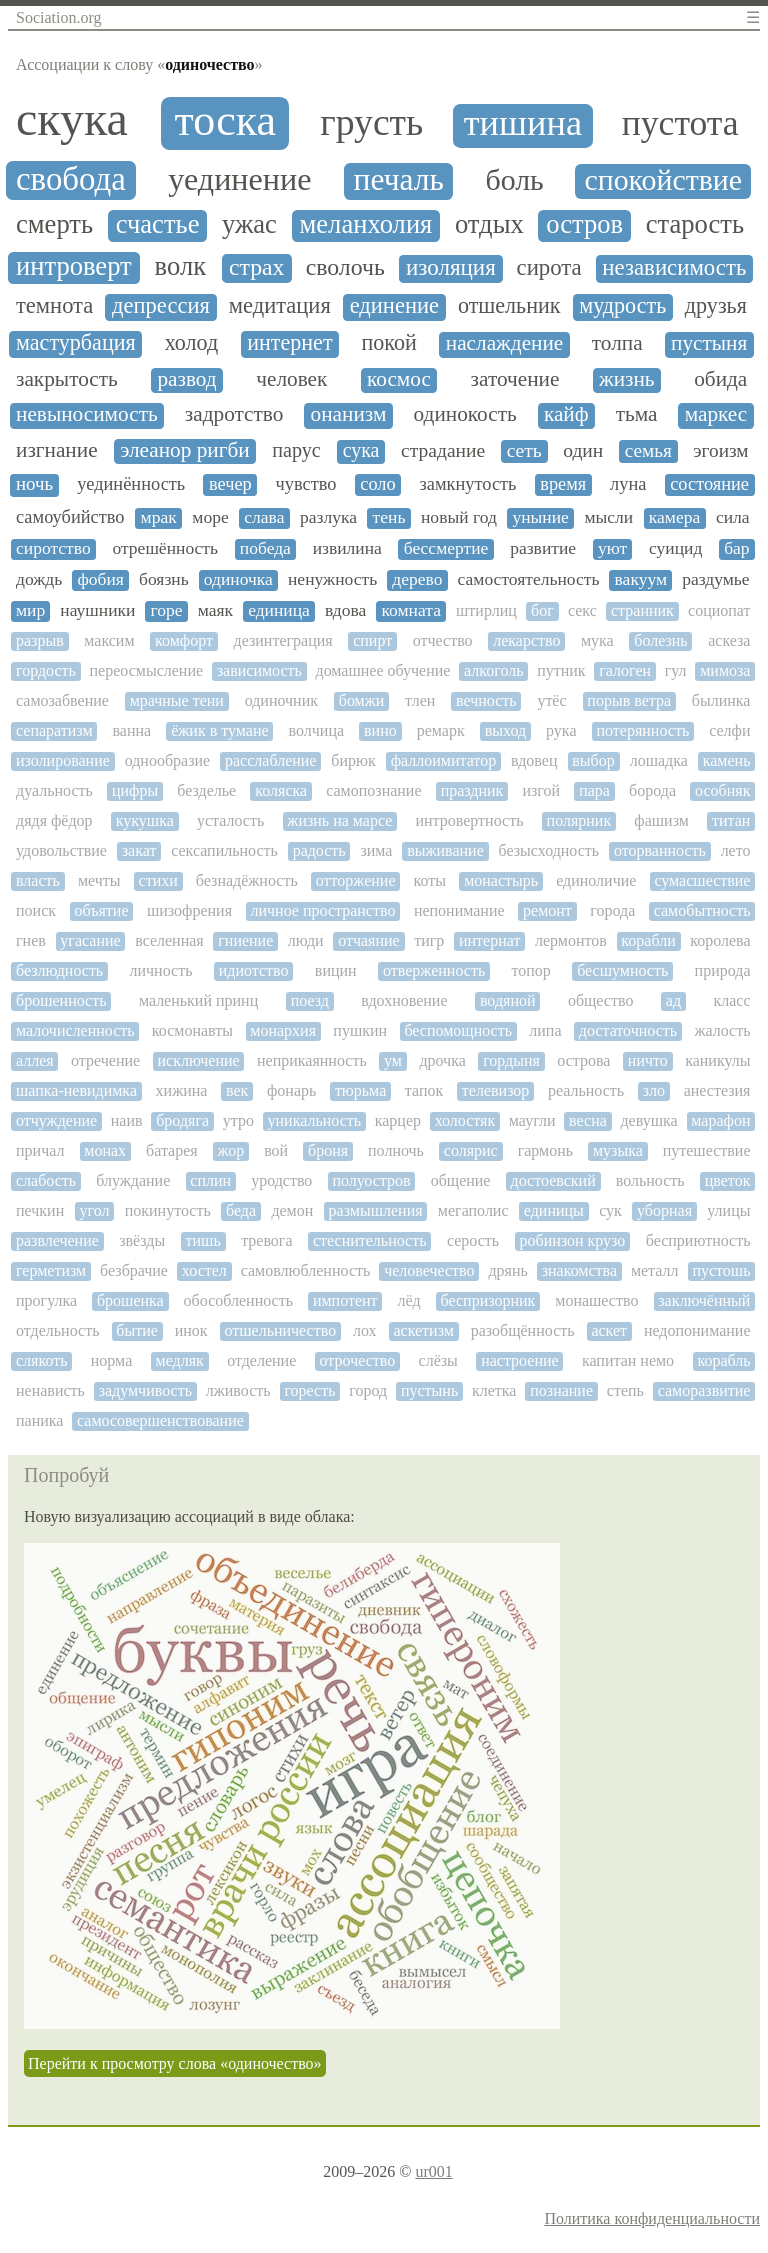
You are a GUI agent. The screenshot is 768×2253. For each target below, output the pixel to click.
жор (231, 1150)
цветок (728, 1180)
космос (399, 379)
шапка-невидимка (76, 1090)
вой (276, 1150)
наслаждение (505, 343)
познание (561, 1390)
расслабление (270, 760)
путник (561, 670)
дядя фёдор (54, 820)
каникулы (717, 1060)
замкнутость (468, 484)
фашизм (661, 820)
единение (394, 306)
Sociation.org (58, 17)
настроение (519, 1360)
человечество (429, 1270)
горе (167, 610)
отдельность (57, 1330)
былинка (721, 700)
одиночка (238, 579)
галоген (625, 670)
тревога (266, 1240)
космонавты (192, 1030)
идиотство (254, 970)
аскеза (729, 640)
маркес (716, 414)
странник (642, 610)
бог (542, 610)
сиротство (53, 548)
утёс (551, 700)
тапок (424, 1090)
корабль (723, 1360)
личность (160, 970)
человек (291, 379)
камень (727, 760)
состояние (709, 484)
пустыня (709, 343)
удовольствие (61, 850)
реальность (586, 1090)
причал (40, 1150)
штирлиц (486, 610)
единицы (554, 1210)
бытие (137, 1330)
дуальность (54, 790)
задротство (234, 414)
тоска (225, 121)
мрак (159, 517)
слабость (46, 1180)
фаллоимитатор (443, 760)
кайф (566, 414)
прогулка (46, 1300)
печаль (399, 180)
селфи (729, 730)
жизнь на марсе (339, 820)
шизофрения (189, 910)
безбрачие (134, 1270)
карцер (398, 1120)
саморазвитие (704, 1390)
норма (111, 1360)
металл (655, 1270)
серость (473, 1240)
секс (582, 610)
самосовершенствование (160, 1420)
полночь (396, 1150)
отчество (443, 640)
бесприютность (698, 1240)
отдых (489, 224)
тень (389, 517)
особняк (722, 790)
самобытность (702, 910)
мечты (99, 880)
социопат (719, 610)
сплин (210, 1180)
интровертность (469, 820)
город (368, 1390)
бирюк (353, 760)
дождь (39, 579)
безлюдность (59, 970)
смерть (54, 224)
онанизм (349, 414)
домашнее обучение (383, 670)
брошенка (130, 1300)
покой (389, 343)
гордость (46, 670)
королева (720, 940)
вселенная (169, 940)
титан (731, 820)
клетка (494, 1390)
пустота (680, 123)
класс (731, 1000)
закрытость (67, 379)
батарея (172, 1150)
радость (319, 850)
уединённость (131, 484)
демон (292, 1210)
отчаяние (369, 940)
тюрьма (360, 1090)
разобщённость (523, 1330)
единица (279, 610)
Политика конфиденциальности (652, 2218)
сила (733, 517)
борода (652, 790)
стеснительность (370, 1240)
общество (601, 1000)
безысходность (549, 850)
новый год (459, 517)
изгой (541, 790)
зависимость (259, 670)
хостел (204, 1270)
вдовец (534, 760)
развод (186, 379)
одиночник (281, 700)
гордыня (511, 1060)
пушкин (360, 1030)
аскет (609, 1330)
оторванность (660, 850)
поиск (36, 910)
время (563, 484)
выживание (445, 850)
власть (38, 880)
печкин (40, 1210)
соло (377, 484)
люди (306, 940)
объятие (101, 910)
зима (376, 850)
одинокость (465, 414)
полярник (579, 820)
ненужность (332, 579)
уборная (664, 1210)
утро (238, 1120)
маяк (215, 610)
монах (105, 1150)
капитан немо (628, 1360)
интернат (489, 940)
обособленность (238, 1300)
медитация (280, 306)
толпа (617, 343)
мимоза (725, 670)
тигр (429, 940)
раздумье (715, 579)
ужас (249, 224)
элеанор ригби (185, 450)
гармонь (545, 1150)
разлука (328, 517)
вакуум (641, 579)
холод (192, 343)
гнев (31, 940)
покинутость (168, 1210)
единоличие (596, 880)
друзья (716, 306)
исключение (198, 1060)
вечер (230, 484)
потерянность (642, 730)
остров (584, 224)
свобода (71, 179)
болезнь (660, 640)
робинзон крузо (572, 1240)
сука (361, 450)
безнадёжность (247, 880)
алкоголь (493, 670)
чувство (306, 484)
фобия (100, 579)
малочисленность (75, 1030)
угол (95, 1210)
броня (328, 1150)
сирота (549, 267)
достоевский (553, 1180)
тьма (637, 414)
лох (365, 1330)
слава (264, 517)
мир (30, 610)
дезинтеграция (283, 640)
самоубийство (70, 517)
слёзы (438, 1360)
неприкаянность (312, 1060)
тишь (203, 1240)
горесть (309, 1390)
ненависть (50, 1390)
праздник (472, 790)
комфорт (184, 640)
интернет (289, 343)
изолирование (63, 760)
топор (530, 970)
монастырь (501, 880)
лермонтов (571, 940)
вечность (486, 700)
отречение (105, 1060)
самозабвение (62, 700)
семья (648, 450)
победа (265, 548)
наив (127, 1120)
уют (612, 548)
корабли (648, 940)
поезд (310, 1000)
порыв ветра (629, 700)
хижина (182, 1090)
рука (561, 730)
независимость (674, 267)
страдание (443, 450)
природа (723, 970)
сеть (524, 450)
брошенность (61, 1000)
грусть (371, 122)
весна (588, 1120)
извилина (347, 548)
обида (720, 379)
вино (380, 730)
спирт (372, 640)
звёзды (142, 1240)
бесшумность (622, 970)
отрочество (358, 1360)
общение (461, 1180)
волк (180, 266)
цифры (135, 790)
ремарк (441, 730)
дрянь (507, 1270)
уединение (239, 179)
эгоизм (720, 450)
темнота (54, 306)
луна (628, 484)
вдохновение (404, 1000)
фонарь (291, 1090)
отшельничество (280, 1330)
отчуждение (56, 1120)
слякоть (41, 1360)
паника (39, 1420)
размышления (376, 1210)
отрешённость (165, 548)
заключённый (704, 1300)
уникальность (315, 1120)
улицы (728, 1210)
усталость (230, 820)
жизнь (627, 379)
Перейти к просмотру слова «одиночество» (175, 2063)
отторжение (356, 880)
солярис (471, 1150)
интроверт (74, 266)
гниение (245, 940)
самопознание (373, 790)
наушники (97, 610)
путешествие (707, 1150)
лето (736, 850)
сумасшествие (702, 880)
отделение (261, 1360)
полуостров (371, 1180)
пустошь (721, 1270)
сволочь (345, 267)
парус (296, 450)
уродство (281, 1180)
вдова (345, 610)
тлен (420, 700)
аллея (35, 1060)
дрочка (442, 1060)
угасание (90, 940)
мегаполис (473, 1210)
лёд (408, 1300)
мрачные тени (177, 700)
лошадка (659, 760)
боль (514, 180)
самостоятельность (529, 579)
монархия (283, 1030)
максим (109, 640)
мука (597, 640)
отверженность (434, 970)
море (210, 517)
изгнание (57, 450)
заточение (515, 379)
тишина (523, 123)
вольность (650, 1180)
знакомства (579, 1270)
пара (594, 790)
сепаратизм (54, 730)
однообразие (167, 760)
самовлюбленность (306, 1270)
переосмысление (147, 670)
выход (505, 730)
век (237, 1090)
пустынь (429, 1390)
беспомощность (458, 1030)
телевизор (496, 1090)
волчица (317, 730)
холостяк (465, 1120)
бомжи (362, 700)
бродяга (182, 1120)
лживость (238, 1390)
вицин (336, 970)
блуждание (133, 1180)
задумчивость (145, 1390)
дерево (417, 579)
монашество (596, 1300)
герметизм (51, 1270)
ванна (132, 730)
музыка (618, 1150)
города (612, 910)
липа (545, 1030)
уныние (540, 517)
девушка (648, 1120)
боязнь (164, 579)
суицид (675, 548)
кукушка (145, 820)
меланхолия (366, 224)
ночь (34, 484)
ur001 (433, 2171)
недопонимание (697, 1330)
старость (695, 224)
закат (139, 850)
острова (583, 1060)
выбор (593, 760)
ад (673, 1000)
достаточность (628, 1030)
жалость (722, 1030)
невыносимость (87, 414)
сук (610, 1210)
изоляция (451, 267)
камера (674, 517)
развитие (543, 548)
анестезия (717, 1090)
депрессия (161, 306)
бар (736, 548)
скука (72, 119)
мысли (608, 517)
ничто (648, 1060)
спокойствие (663, 180)
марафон (720, 1120)
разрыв (40, 640)
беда (241, 1210)
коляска (281, 790)
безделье (206, 790)
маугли (532, 1120)
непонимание (459, 910)
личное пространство (323, 910)
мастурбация (76, 343)
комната (410, 610)
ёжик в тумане (219, 730)
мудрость (622, 306)
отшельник (509, 306)
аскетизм (423, 1330)
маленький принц (198, 1000)
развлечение (57, 1240)
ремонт (547, 910)
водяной (508, 1000)
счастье (158, 224)
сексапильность (224, 850)
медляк (180, 1360)
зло (654, 1090)
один (583, 450)
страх (257, 267)
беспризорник (488, 1300)
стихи (158, 880)
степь (625, 1390)
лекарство (526, 640)
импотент (345, 1300)
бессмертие (446, 548)
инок (191, 1330)
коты (430, 880)
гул (676, 670)
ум (393, 1060)
